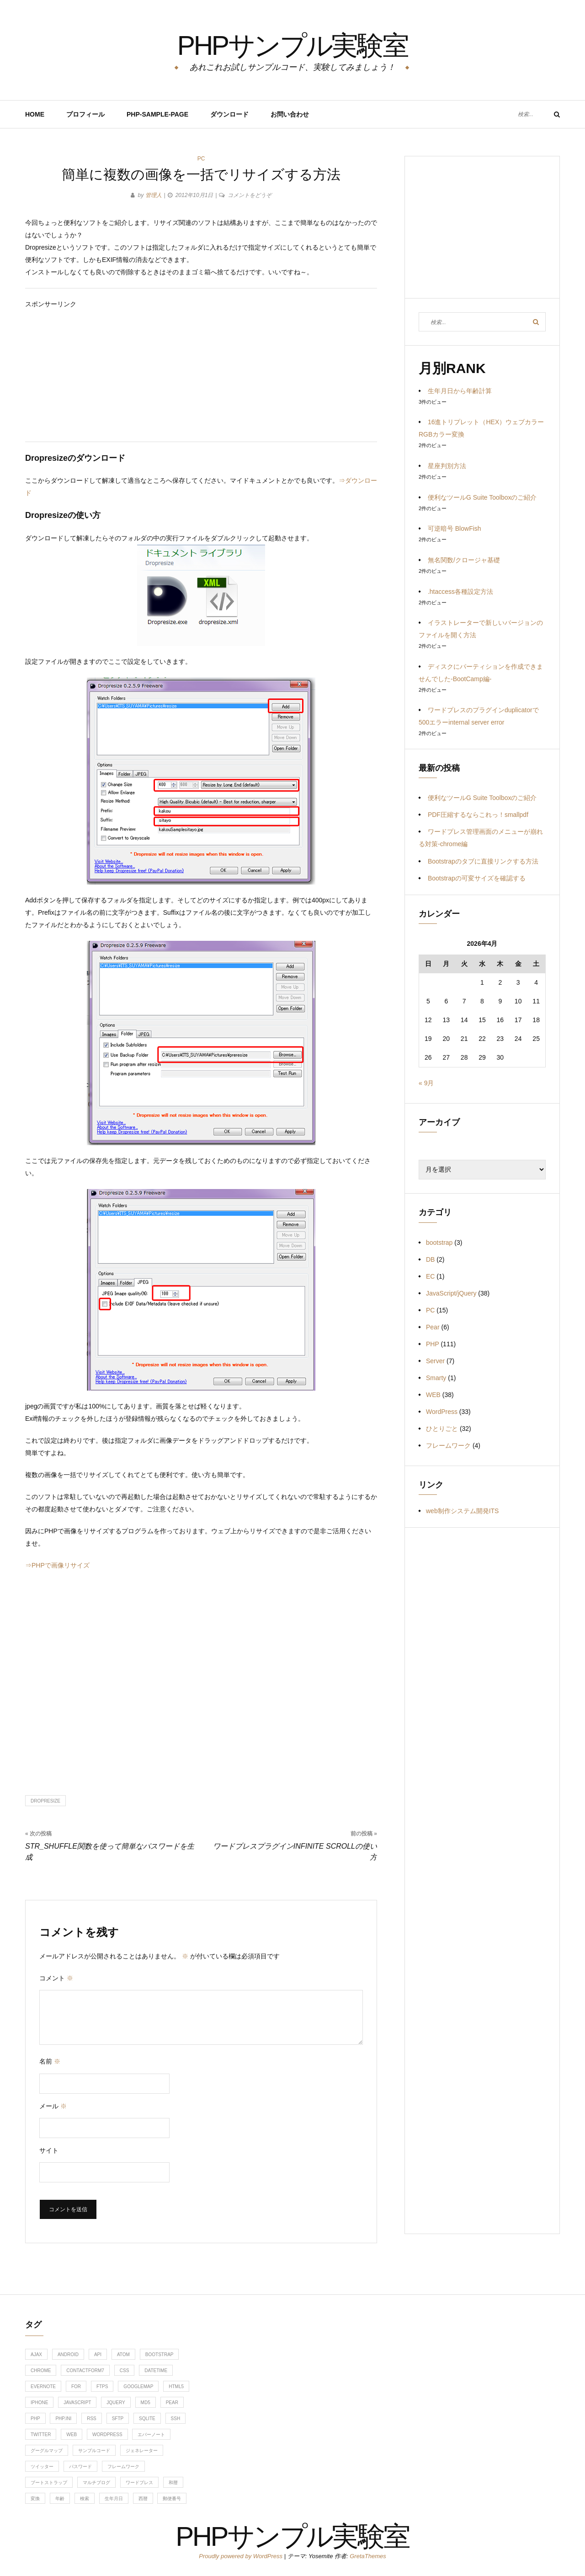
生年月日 (114, 2498)
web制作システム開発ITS (462, 1511)
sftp (118, 2418)
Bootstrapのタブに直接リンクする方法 (483, 861)
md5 (145, 2402)
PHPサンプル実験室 (292, 43)
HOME (34, 114)
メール (53, 2106)
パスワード (80, 2466)
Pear (433, 1327)
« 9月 (426, 1083)
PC (201, 158)
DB (430, 1259)
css (124, 2370)
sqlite (147, 2418)
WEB (433, 1394)
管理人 (153, 195)
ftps (102, 2386)
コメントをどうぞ (249, 195)
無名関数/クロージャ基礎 (464, 560)
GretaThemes (368, 2556)
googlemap (138, 2386)
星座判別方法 (447, 465)
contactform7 (85, 2370)
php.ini (63, 2418)
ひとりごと (442, 1428)
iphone (39, 2402)
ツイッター (42, 2466)
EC (430, 1276)
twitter (41, 2434)
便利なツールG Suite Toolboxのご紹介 (482, 497)
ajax (36, 2354)
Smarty (436, 1377)
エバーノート (151, 2434)
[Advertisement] (201, 374)
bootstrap (439, 1242)
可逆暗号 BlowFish (454, 528)
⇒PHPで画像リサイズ (57, 1565)
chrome (41, 2370)
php (35, 2418)
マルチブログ (96, 2482)
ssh (176, 2418)
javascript (77, 2402)
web (71, 2434)
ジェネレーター (142, 2450)
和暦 (173, 2482)
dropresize (45, 1800)
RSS (91, 2418)
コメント (56, 1978)
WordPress (441, 1411)
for (76, 2386)
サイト (48, 2150)
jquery (115, 2402)
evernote (43, 2386)
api (97, 2354)
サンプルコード (94, 2450)
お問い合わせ (290, 114)
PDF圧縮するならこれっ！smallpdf (478, 814)
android (68, 2354)
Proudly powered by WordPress (241, 2556)
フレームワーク (448, 1445)
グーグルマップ (47, 2450)
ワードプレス (139, 2482)
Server (435, 1361)
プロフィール (85, 114)
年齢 (59, 2498)
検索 (84, 2498)
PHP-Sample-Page (157, 114)
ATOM (123, 2354)
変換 (35, 2498)
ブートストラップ (49, 2482)
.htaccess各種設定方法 (460, 591)
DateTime (155, 2370)
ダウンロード (229, 114)
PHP (432, 1344)
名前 (49, 2061)
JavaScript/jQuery (451, 1293)
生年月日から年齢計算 (460, 391)
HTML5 (176, 2386)
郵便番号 (172, 2498)
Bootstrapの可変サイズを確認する (477, 878)
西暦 (143, 2498)
